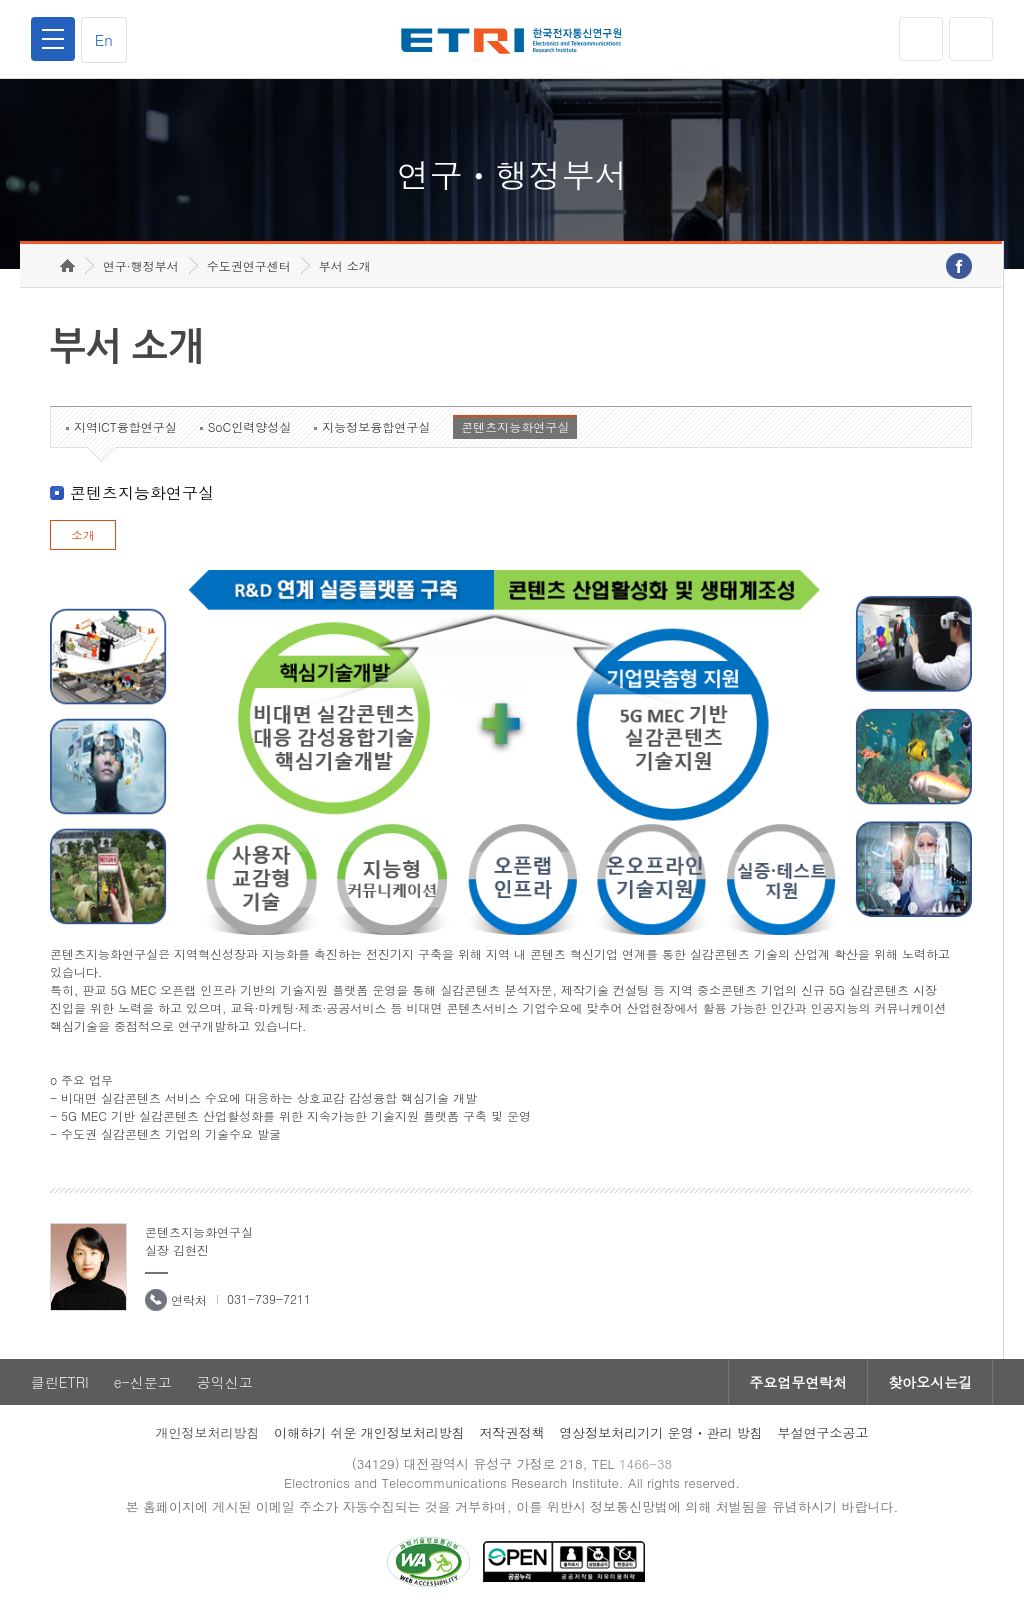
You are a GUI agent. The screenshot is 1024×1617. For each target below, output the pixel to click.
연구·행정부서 (141, 265)
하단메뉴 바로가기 (0, 0)
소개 (83, 534)
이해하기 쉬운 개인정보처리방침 (369, 1432)
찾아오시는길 (930, 1382)
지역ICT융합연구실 (125, 426)
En (104, 39)
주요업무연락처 (798, 1382)
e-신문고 (143, 1382)
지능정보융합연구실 (376, 426)
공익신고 (225, 1382)
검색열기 (971, 39)
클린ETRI (60, 1382)
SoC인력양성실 (250, 426)
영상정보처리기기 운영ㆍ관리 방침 (661, 1432)
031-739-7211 (269, 1298)
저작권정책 (511, 1432)
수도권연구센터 (249, 265)
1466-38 (645, 1463)
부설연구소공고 (823, 1432)
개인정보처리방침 (207, 1432)
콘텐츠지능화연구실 (515, 426)
